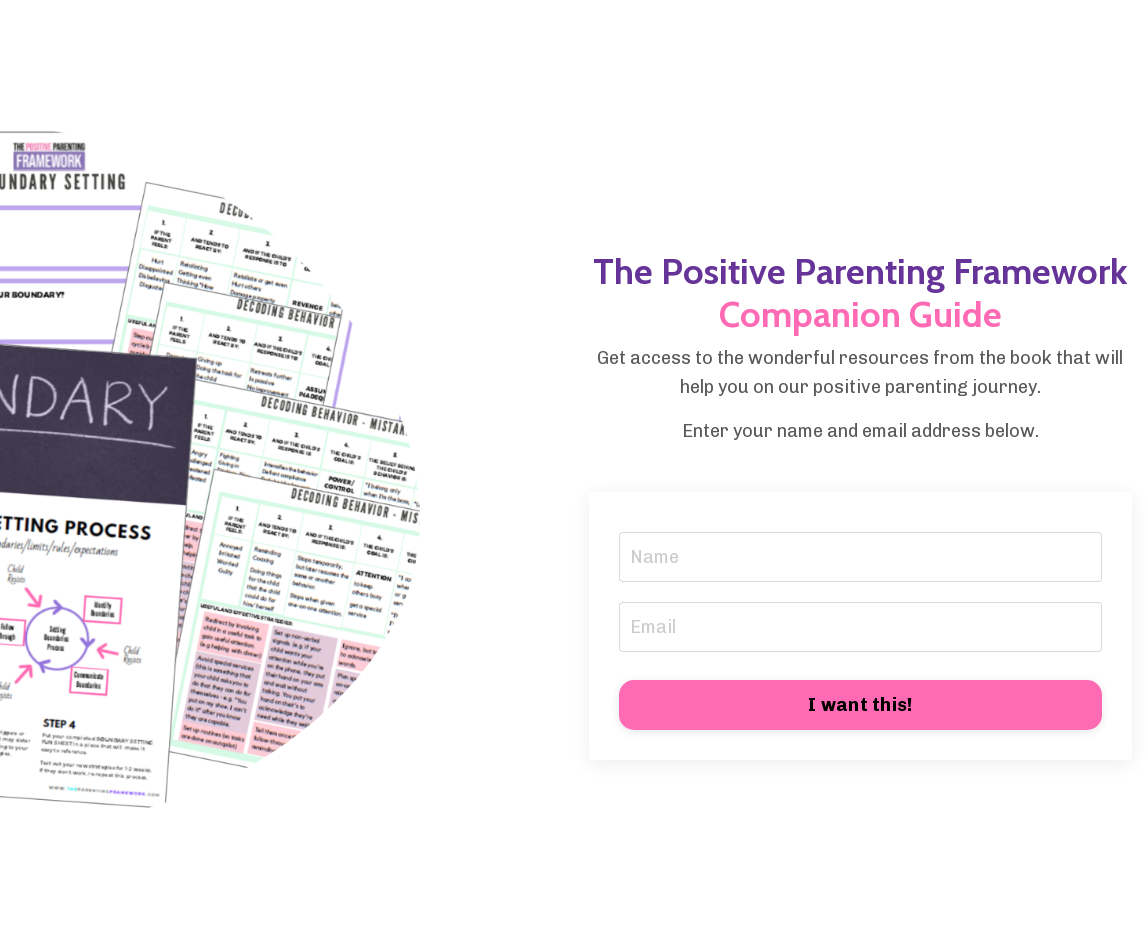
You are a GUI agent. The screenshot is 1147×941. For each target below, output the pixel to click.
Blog (660, 34)
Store (483, 34)
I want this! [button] (860, 705)
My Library (574, 34)
